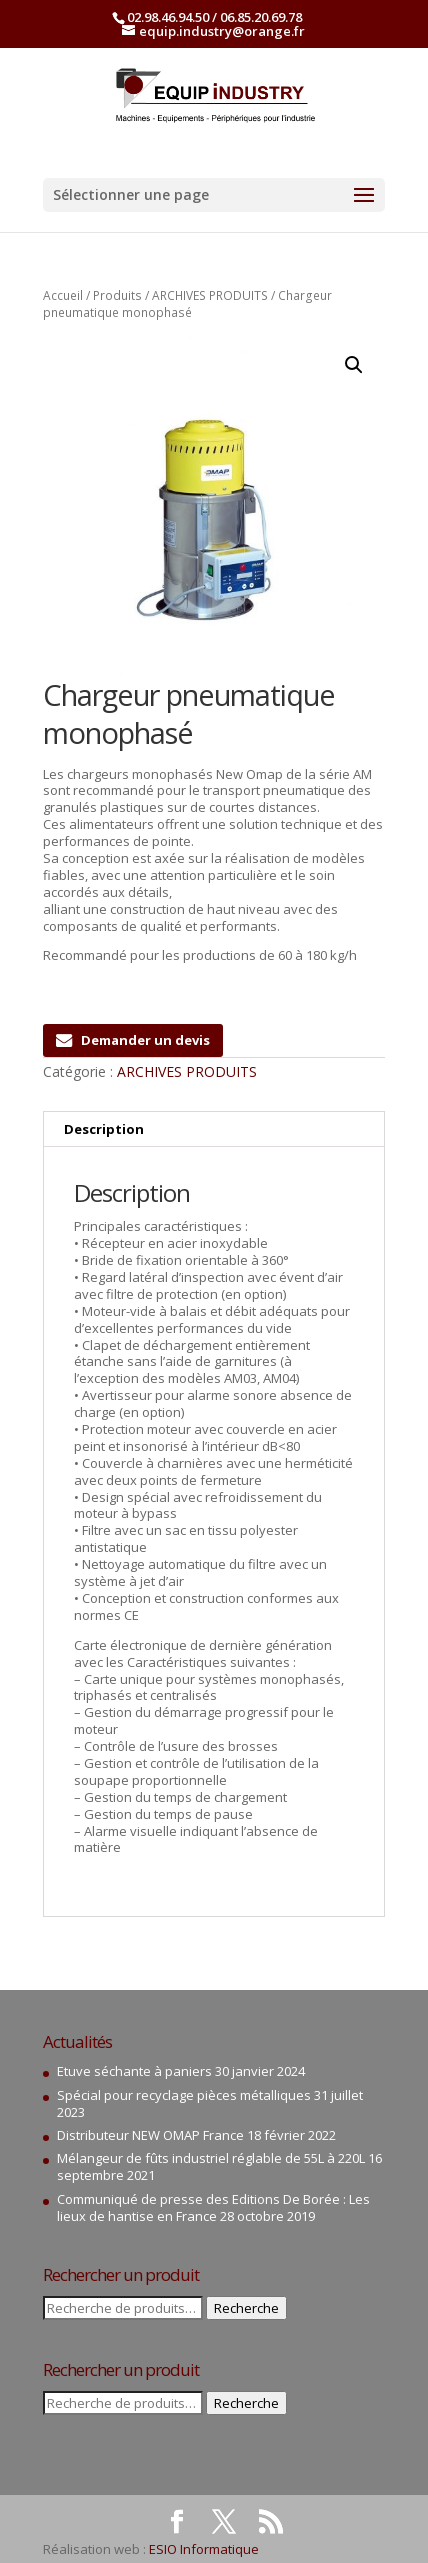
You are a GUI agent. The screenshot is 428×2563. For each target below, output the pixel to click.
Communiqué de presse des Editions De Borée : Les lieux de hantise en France (213, 2207)
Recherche (246, 2308)
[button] (354, 365)
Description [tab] (104, 1129)
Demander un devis (133, 1040)
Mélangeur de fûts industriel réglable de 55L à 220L (211, 2158)
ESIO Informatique (204, 2549)
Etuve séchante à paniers (134, 2071)
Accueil (63, 295)
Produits (117, 295)
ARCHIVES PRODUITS (210, 295)
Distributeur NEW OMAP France (150, 2135)
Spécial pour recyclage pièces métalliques (184, 2095)
